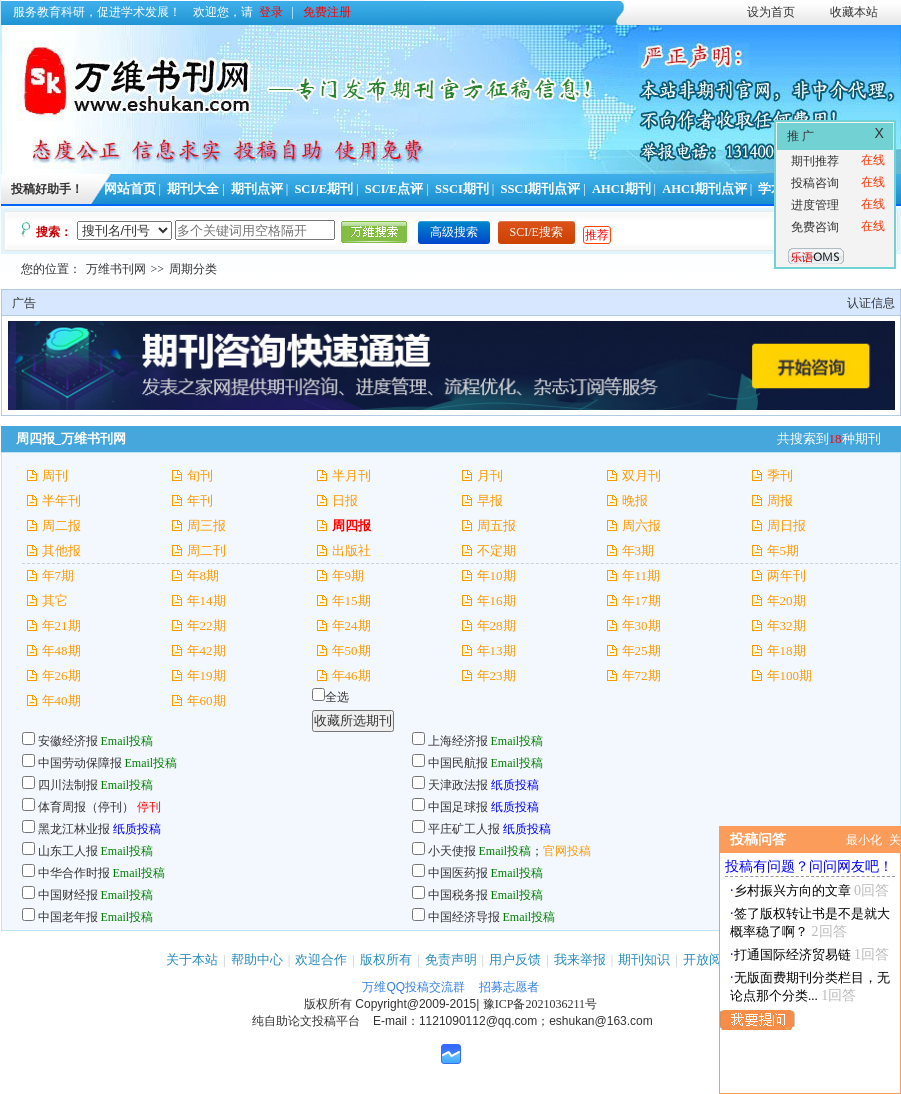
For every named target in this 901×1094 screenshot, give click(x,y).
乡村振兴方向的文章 (792, 890)
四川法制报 (68, 785)
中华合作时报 (74, 873)
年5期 (783, 550)
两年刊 (786, 575)
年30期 (641, 625)
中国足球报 (458, 807)
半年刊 (61, 500)
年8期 (203, 575)
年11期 (641, 575)
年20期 (786, 600)
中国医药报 (458, 873)
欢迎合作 (321, 959)
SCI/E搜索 (536, 232)
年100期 (790, 675)
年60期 (206, 700)
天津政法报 (458, 785)
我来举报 (580, 959)
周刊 (55, 475)
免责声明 (451, 959)
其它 (55, 600)
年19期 (206, 675)
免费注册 (327, 12)
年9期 (348, 575)
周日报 (786, 525)
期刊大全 (193, 189)
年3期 (638, 550)
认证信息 (871, 303)
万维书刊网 (116, 269)
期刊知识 (644, 959)
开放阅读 (709, 959)
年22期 (206, 625)
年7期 (58, 575)
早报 (490, 500)
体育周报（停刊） (86, 807)
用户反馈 (515, 959)
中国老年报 (68, 917)
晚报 (635, 500)
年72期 (641, 675)
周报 (780, 500)
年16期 (496, 600)
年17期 (641, 600)
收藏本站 (854, 12)
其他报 (61, 550)
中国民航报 (458, 763)
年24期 (351, 625)
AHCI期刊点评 (704, 189)
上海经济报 (458, 741)
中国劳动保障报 (80, 763)
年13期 (496, 650)
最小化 (864, 840)
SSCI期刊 (462, 189)
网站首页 (130, 189)
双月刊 (641, 475)
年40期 (61, 700)
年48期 (61, 650)
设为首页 (771, 12)
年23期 (496, 675)
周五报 (496, 525)
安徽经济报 (68, 741)
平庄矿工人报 (464, 829)
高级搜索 (454, 232)
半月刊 (351, 475)
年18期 (786, 650)
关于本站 (192, 959)
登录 (271, 12)
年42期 (206, 650)
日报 (345, 500)
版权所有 (386, 959)
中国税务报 (458, 895)
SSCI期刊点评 (540, 189)
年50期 (351, 650)
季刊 (780, 475)
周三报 (206, 525)
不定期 (496, 550)
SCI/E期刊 (323, 189)
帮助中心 (257, 959)
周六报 (641, 525)
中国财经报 (68, 895)
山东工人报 (68, 851)
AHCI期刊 (621, 189)
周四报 (351, 525)
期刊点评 (257, 189)
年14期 (206, 600)
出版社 (351, 550)
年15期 (351, 600)
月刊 (490, 475)
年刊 (200, 500)
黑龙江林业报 (74, 829)
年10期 (496, 575)
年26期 (61, 675)
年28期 (496, 625)
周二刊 (206, 550)
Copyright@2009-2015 (415, 1004)
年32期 (786, 625)
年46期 (351, 675)
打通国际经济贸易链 (792, 954)
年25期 (641, 650)
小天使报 (452, 851)
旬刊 (200, 475)
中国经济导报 (464, 917)
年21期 (61, 625)
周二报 (61, 525)
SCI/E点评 (394, 189)
